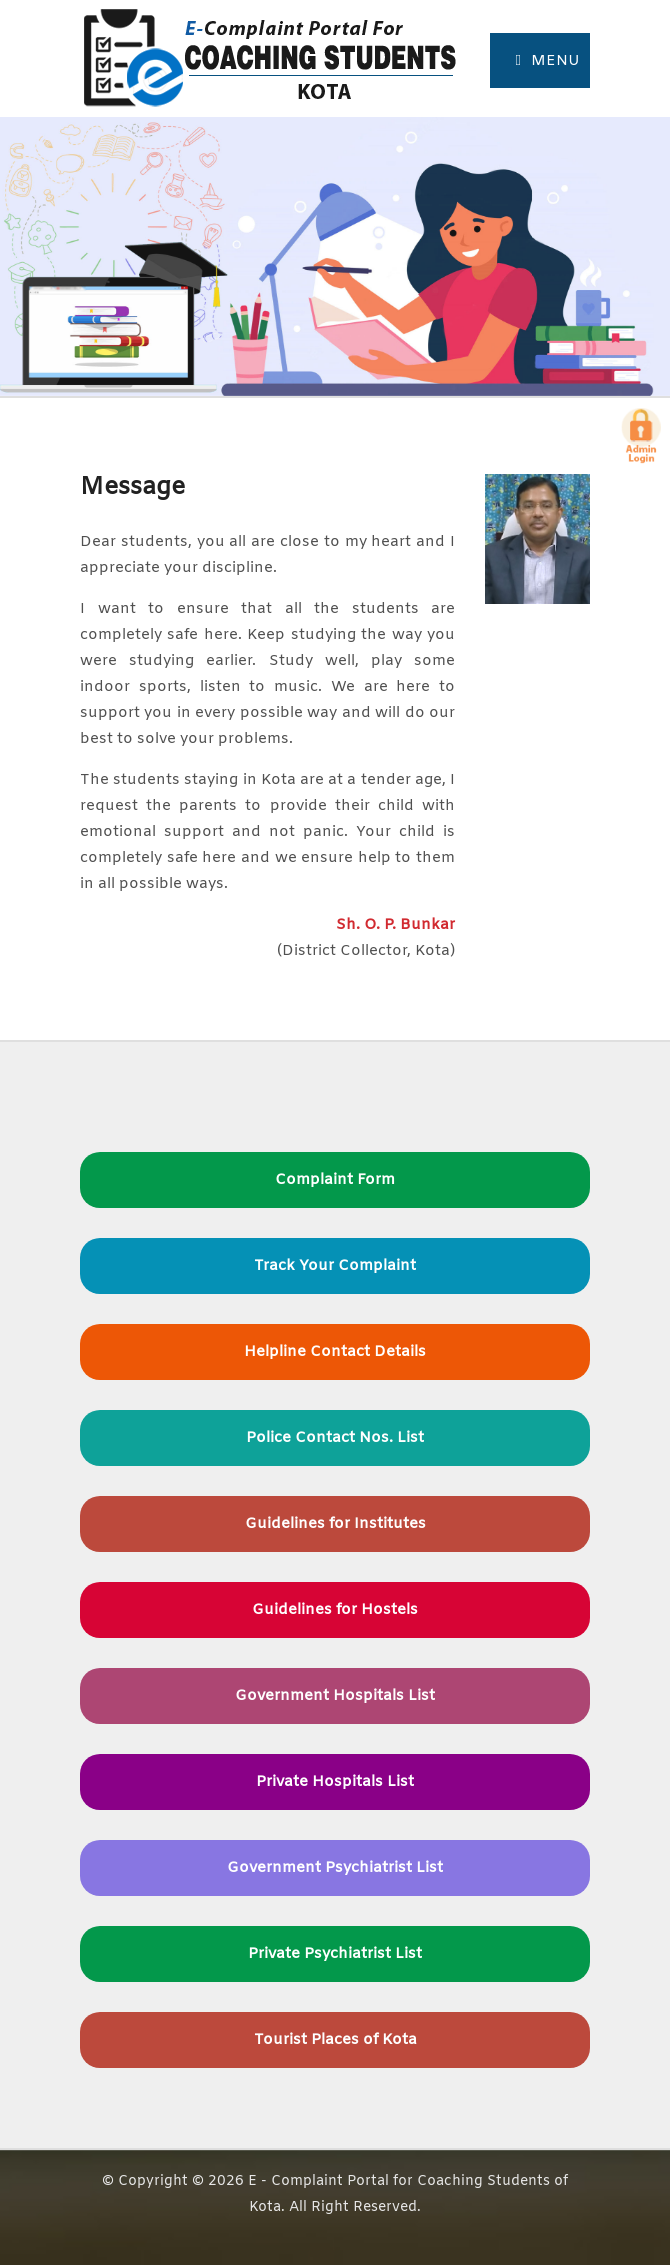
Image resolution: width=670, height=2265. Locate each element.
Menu (548, 61)
